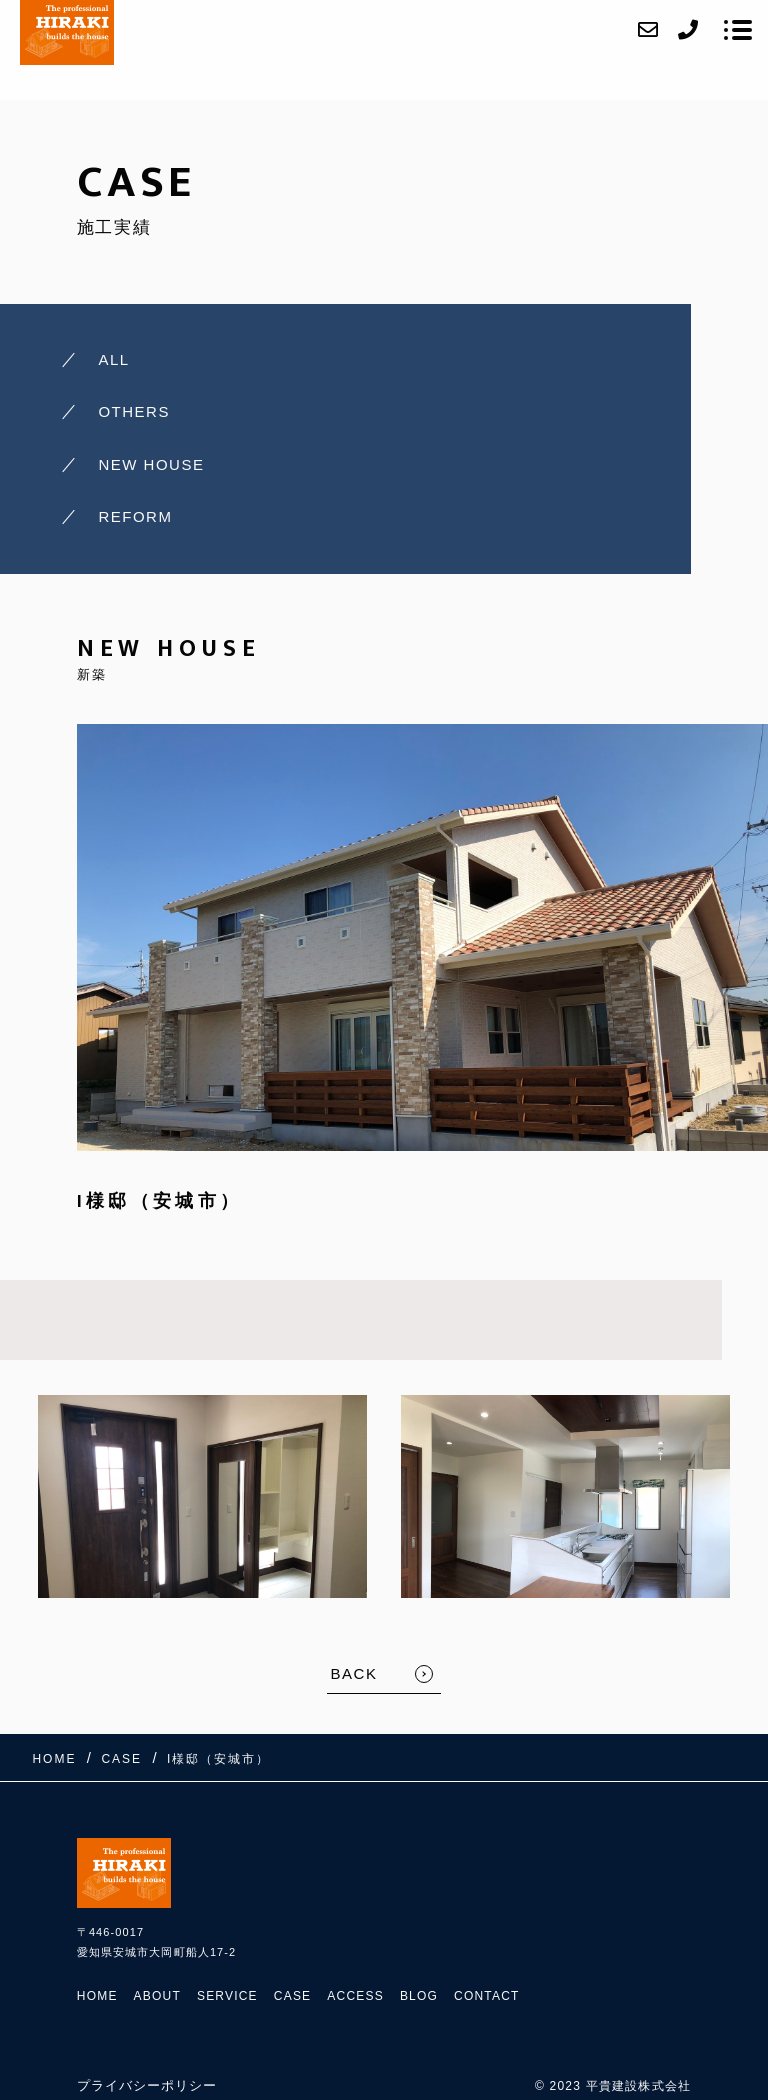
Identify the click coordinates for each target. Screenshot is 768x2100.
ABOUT (157, 1996)
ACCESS (355, 1996)
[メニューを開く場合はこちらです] (738, 30)
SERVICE (227, 1996)
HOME (97, 1996)
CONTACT (487, 1996)
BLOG (419, 1996)
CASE (292, 1996)
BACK (354, 1673)
